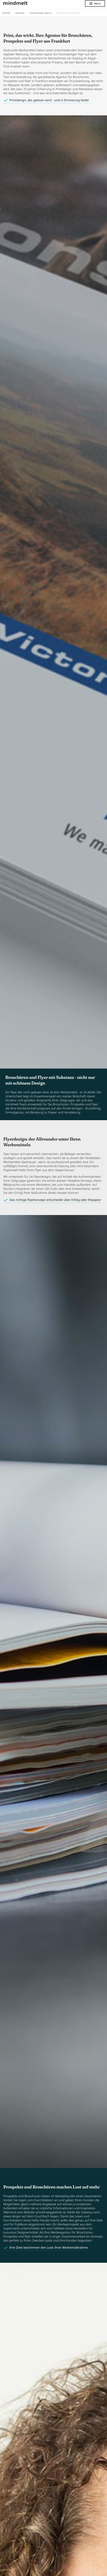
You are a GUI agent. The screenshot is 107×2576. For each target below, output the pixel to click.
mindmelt (6, 13)
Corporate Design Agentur (40, 13)
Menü (97, 3)
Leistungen (20, 13)
